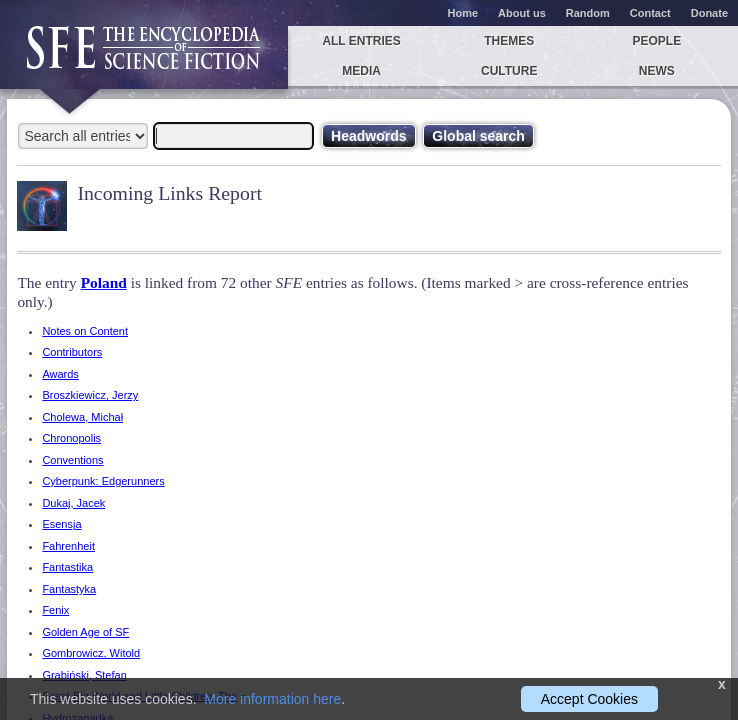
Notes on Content (85, 331)
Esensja (61, 524)
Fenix (55, 610)
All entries (361, 41)
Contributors (72, 352)
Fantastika (67, 567)
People (656, 41)
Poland (104, 282)
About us (522, 13)
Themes (509, 41)
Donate (709, 13)
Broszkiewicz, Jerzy (90, 395)
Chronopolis (71, 438)
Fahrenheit (68, 546)
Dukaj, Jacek (73, 503)
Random (588, 13)
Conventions (72, 460)
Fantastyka (69, 589)
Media (361, 71)
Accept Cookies (589, 699)
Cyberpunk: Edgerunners (103, 481)
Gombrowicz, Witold (91, 653)
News (657, 71)
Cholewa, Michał (82, 417)
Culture (509, 71)
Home (463, 13)
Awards (60, 374)
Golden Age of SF (85, 632)
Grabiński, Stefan (84, 675)
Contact (650, 13)
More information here (272, 699)
